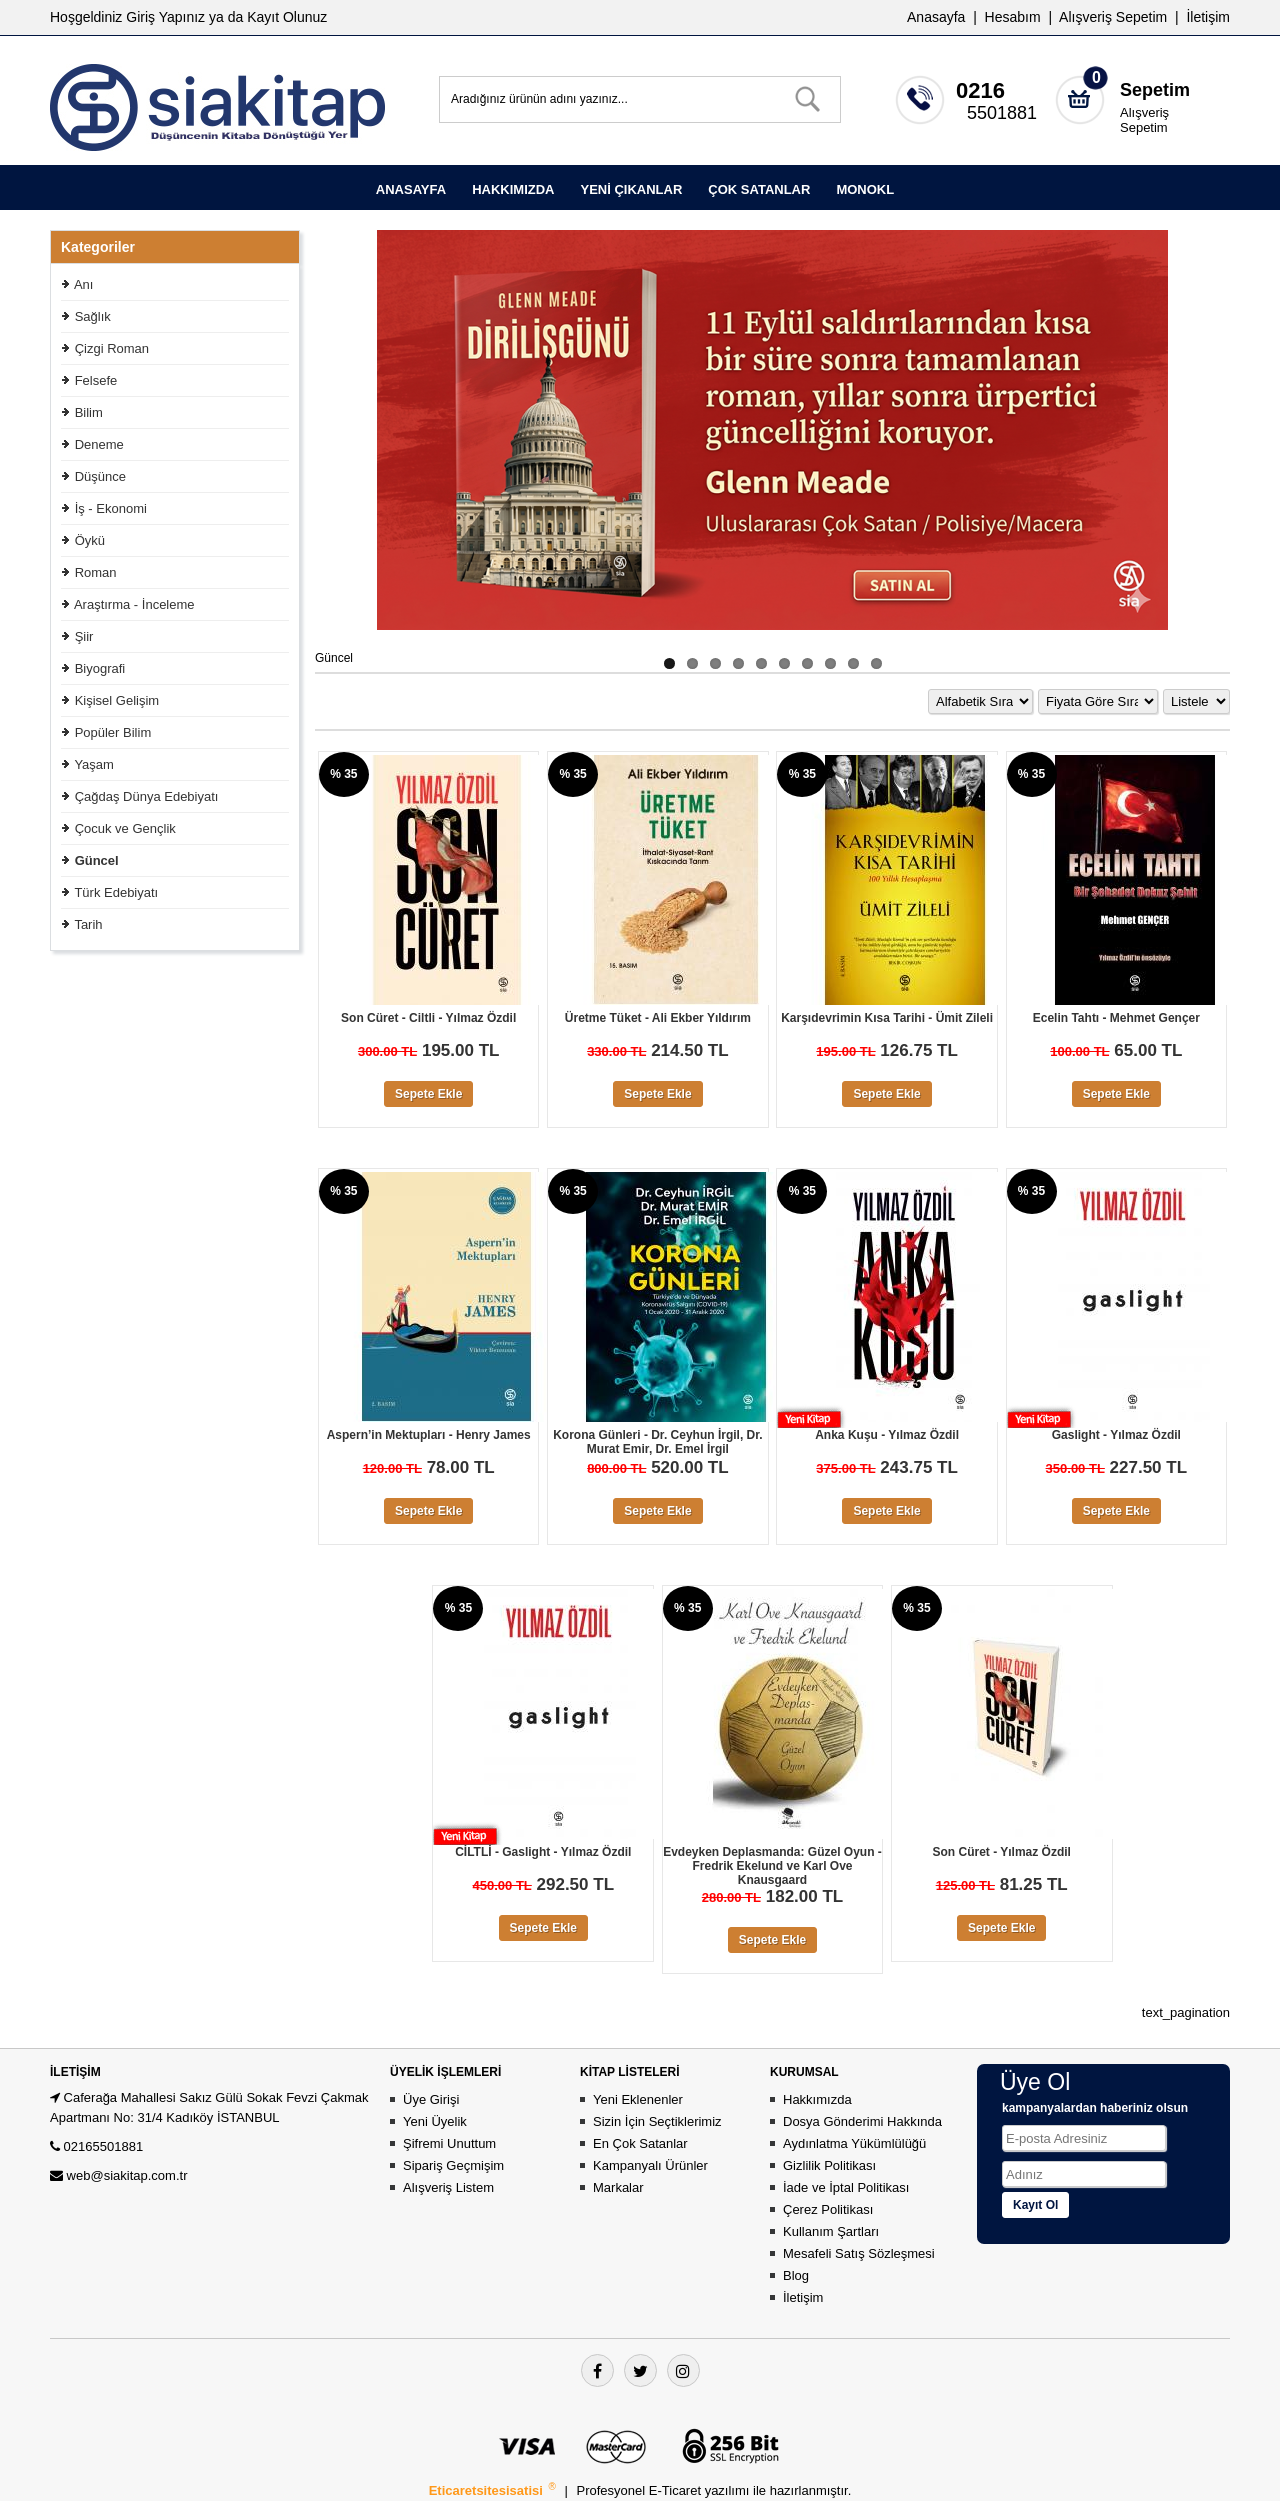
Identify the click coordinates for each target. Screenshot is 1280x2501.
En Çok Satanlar (640, 2143)
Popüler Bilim (113, 732)
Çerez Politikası (828, 2209)
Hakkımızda (817, 2099)
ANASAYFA (411, 189)
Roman (96, 572)
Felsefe (96, 380)
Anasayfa (936, 17)
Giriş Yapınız (165, 17)
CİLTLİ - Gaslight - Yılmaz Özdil (543, 1852)
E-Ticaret (677, 2490)
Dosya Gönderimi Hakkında (862, 2121)
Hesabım (1013, 17)
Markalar (618, 2187)
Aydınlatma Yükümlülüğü (854, 2143)
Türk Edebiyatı (116, 892)
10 (876, 663)
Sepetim (1155, 90)
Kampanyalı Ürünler (650, 2165)
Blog (796, 2275)
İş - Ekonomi (111, 508)
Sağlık (93, 316)
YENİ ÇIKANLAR (631, 189)
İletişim (1208, 17)
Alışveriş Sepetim (1144, 120)
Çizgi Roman (112, 348)
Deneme (99, 444)
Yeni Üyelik (435, 2121)
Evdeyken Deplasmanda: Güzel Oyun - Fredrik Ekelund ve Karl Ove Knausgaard (772, 1866)
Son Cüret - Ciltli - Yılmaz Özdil (428, 1018)
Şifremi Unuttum (449, 2143)
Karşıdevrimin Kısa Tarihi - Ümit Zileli (887, 1018)
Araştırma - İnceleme (134, 604)
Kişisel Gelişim (117, 700)
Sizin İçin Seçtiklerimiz (657, 2121)
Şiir (84, 636)
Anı (84, 284)
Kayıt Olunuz (287, 17)
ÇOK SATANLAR (759, 189)
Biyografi (100, 668)
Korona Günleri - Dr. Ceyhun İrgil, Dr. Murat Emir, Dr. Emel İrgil (657, 1442)
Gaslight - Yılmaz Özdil (1116, 1435)
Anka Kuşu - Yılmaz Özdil (887, 1435)
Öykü (90, 540)
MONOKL (865, 189)
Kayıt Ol (1035, 2205)
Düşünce (100, 476)
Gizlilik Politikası (829, 2165)
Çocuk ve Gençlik (125, 828)
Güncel (97, 860)
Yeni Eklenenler (638, 2099)
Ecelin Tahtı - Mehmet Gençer (1116, 1018)
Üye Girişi (431, 2099)
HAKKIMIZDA (513, 189)
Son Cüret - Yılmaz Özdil (1001, 1852)
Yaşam (94, 764)
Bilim (89, 412)
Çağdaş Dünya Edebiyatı (147, 796)
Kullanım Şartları (831, 2231)
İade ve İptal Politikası (846, 2187)
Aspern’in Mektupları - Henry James (429, 1435)
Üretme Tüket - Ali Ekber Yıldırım (658, 1018)
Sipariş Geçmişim (453, 2165)
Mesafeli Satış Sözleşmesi (859, 2253)
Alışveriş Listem (448, 2187)
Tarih (88, 924)
